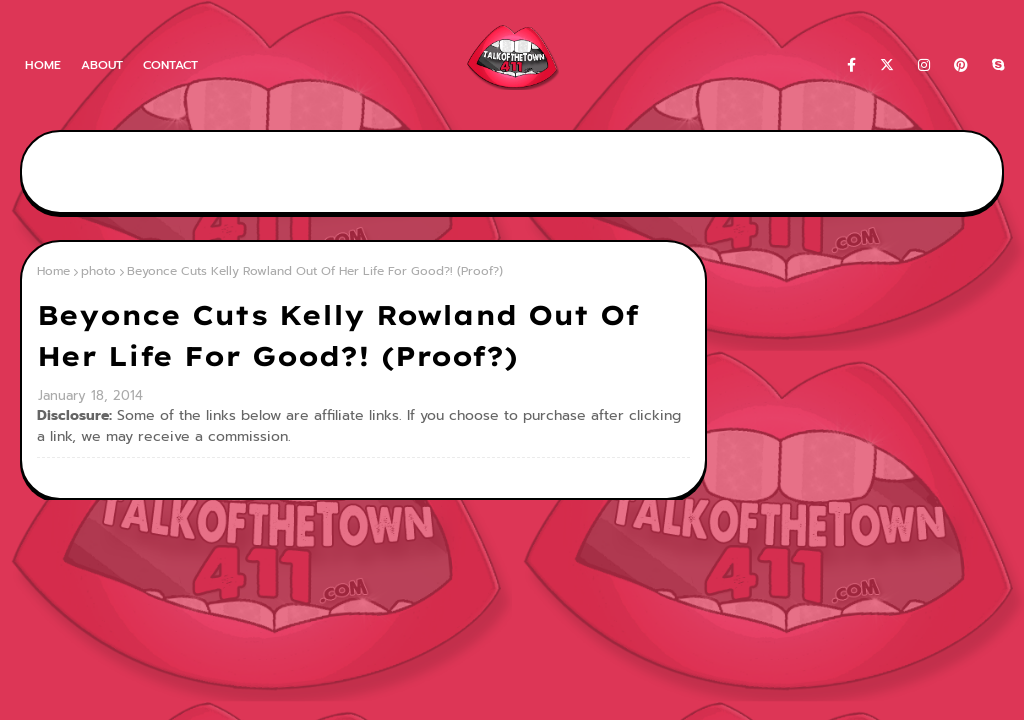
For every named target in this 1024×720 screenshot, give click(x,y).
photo (98, 271)
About (102, 65)
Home (43, 65)
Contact (170, 65)
